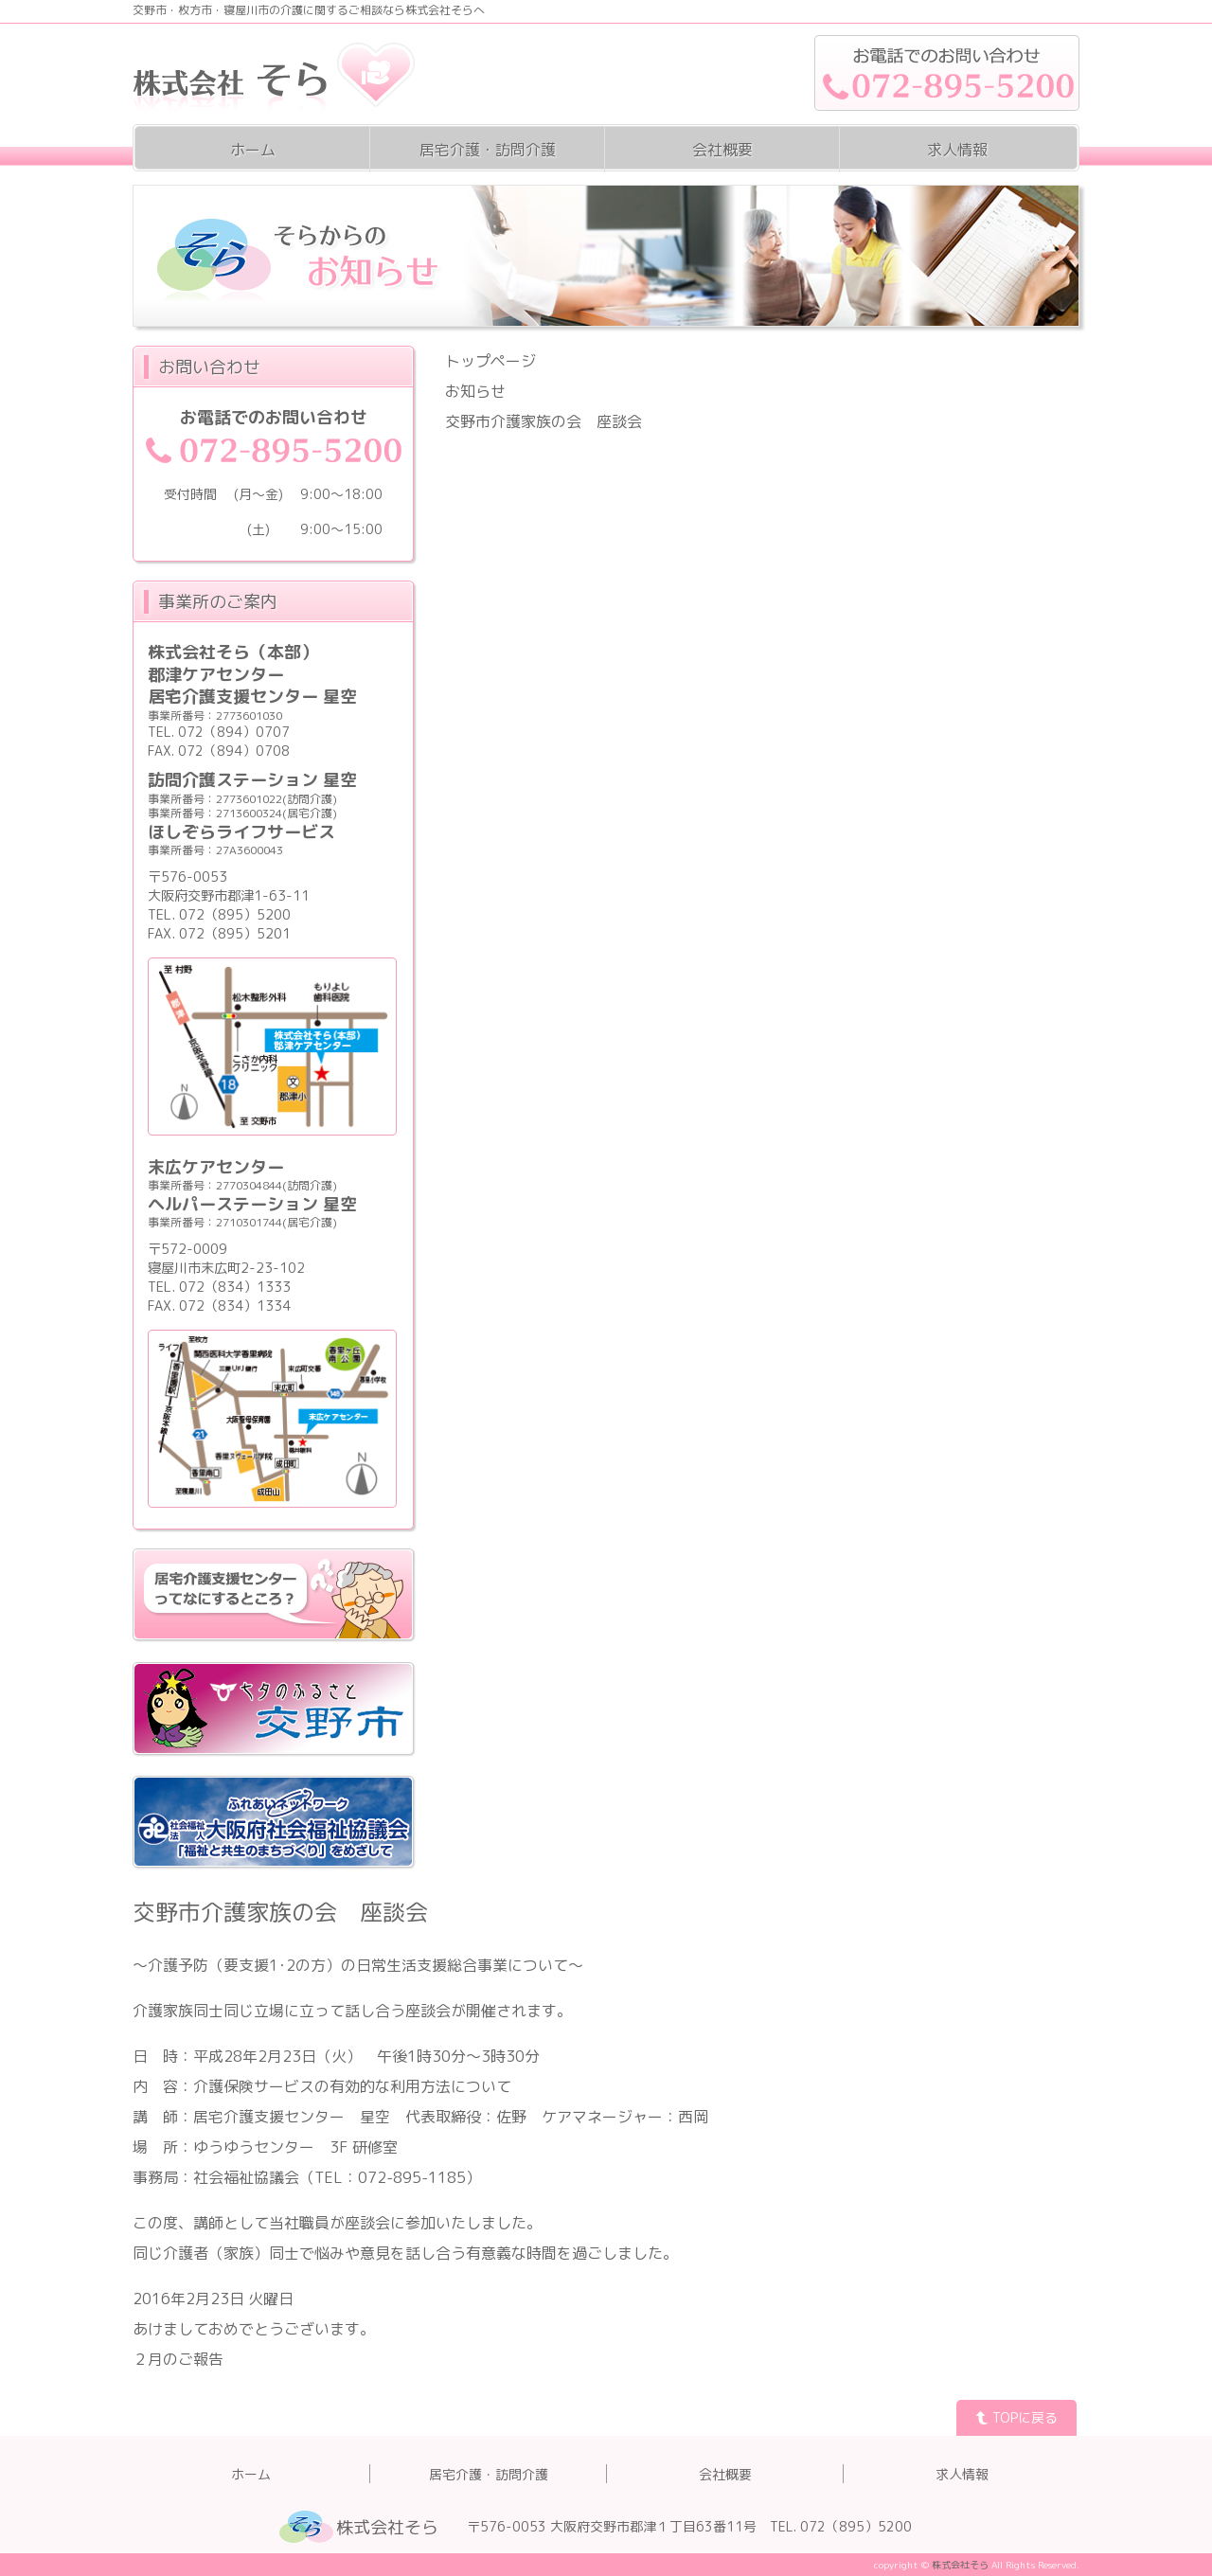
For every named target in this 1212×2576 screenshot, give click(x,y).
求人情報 (957, 149)
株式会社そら (387, 2527)
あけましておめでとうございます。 (254, 2328)
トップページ (490, 360)
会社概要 (722, 149)
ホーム (253, 149)
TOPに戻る (1016, 2417)
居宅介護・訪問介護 (487, 149)
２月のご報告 (178, 2359)
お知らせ (475, 391)
